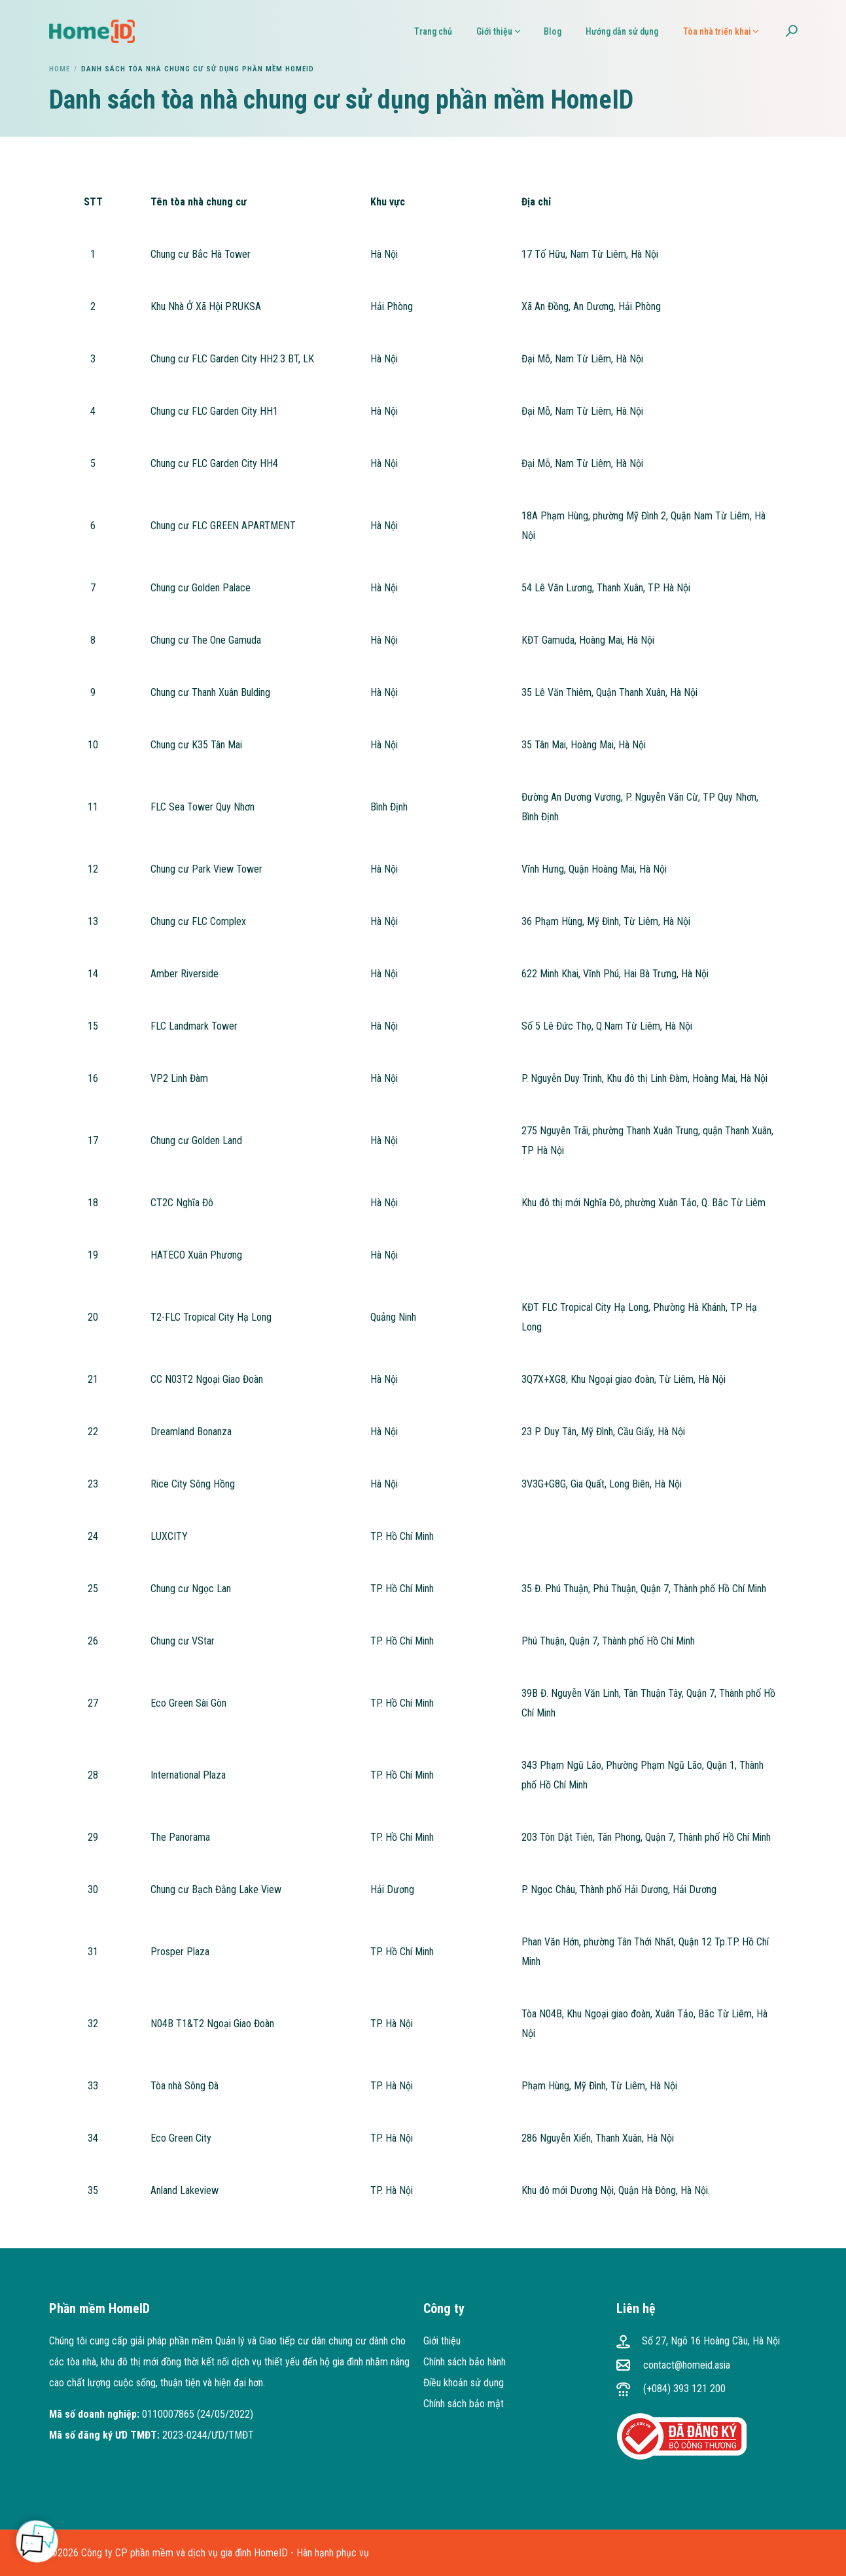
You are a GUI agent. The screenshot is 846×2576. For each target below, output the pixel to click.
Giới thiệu (442, 2341)
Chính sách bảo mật (463, 2403)
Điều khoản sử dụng (463, 2382)
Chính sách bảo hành (464, 2362)
